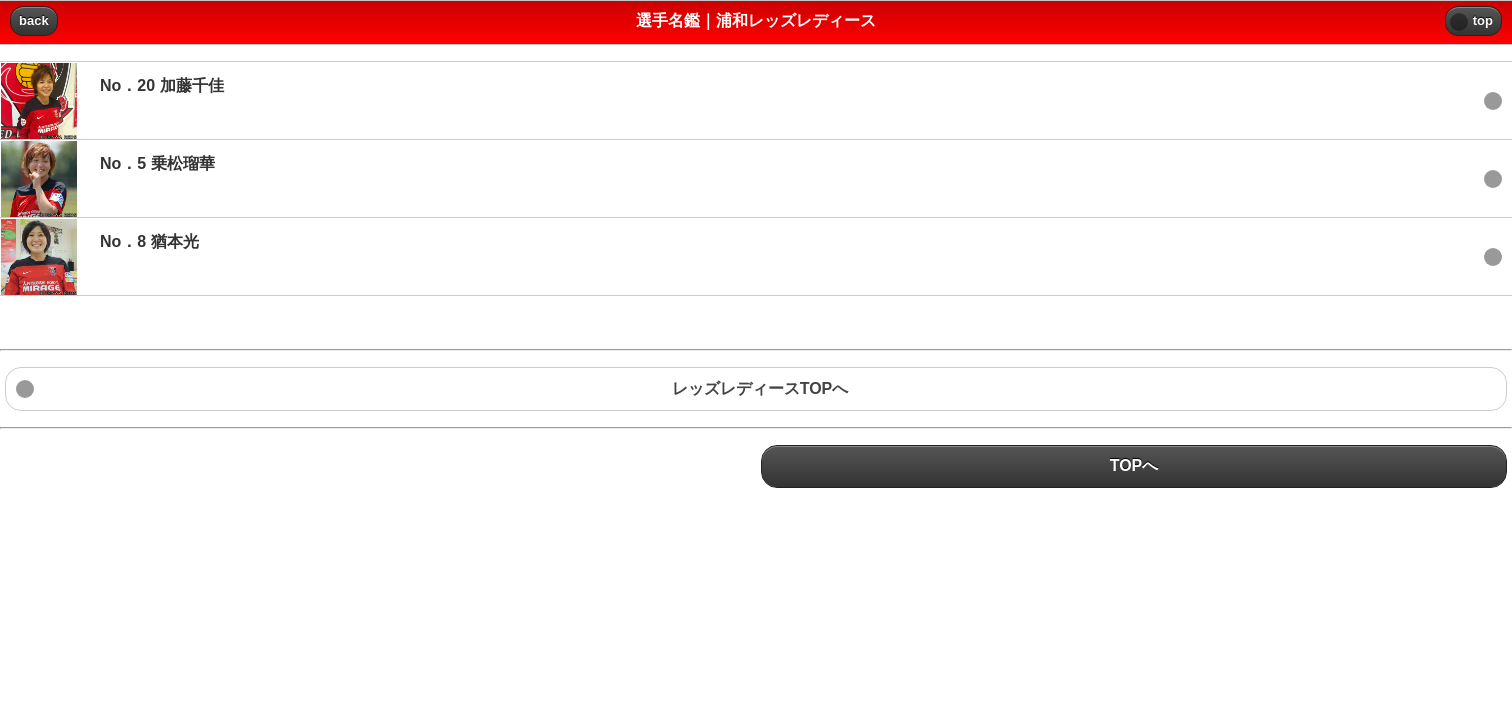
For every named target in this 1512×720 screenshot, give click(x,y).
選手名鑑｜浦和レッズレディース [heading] (756, 20)
